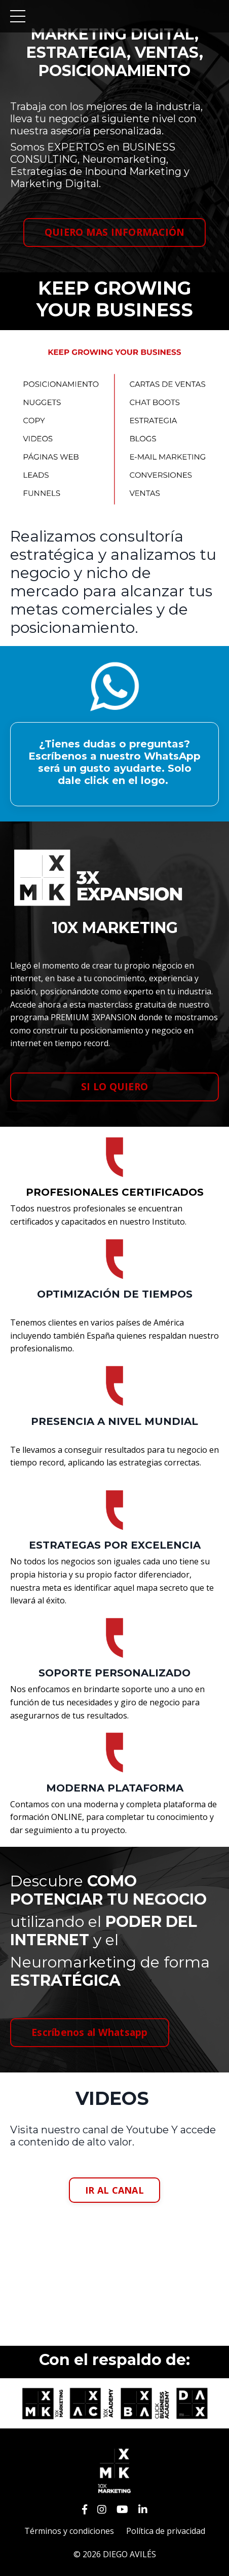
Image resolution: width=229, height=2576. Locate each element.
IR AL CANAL (114, 2190)
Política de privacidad (165, 2530)
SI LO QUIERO (114, 1086)
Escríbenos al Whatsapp (89, 2032)
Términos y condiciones (69, 2530)
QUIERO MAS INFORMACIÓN (115, 232)
